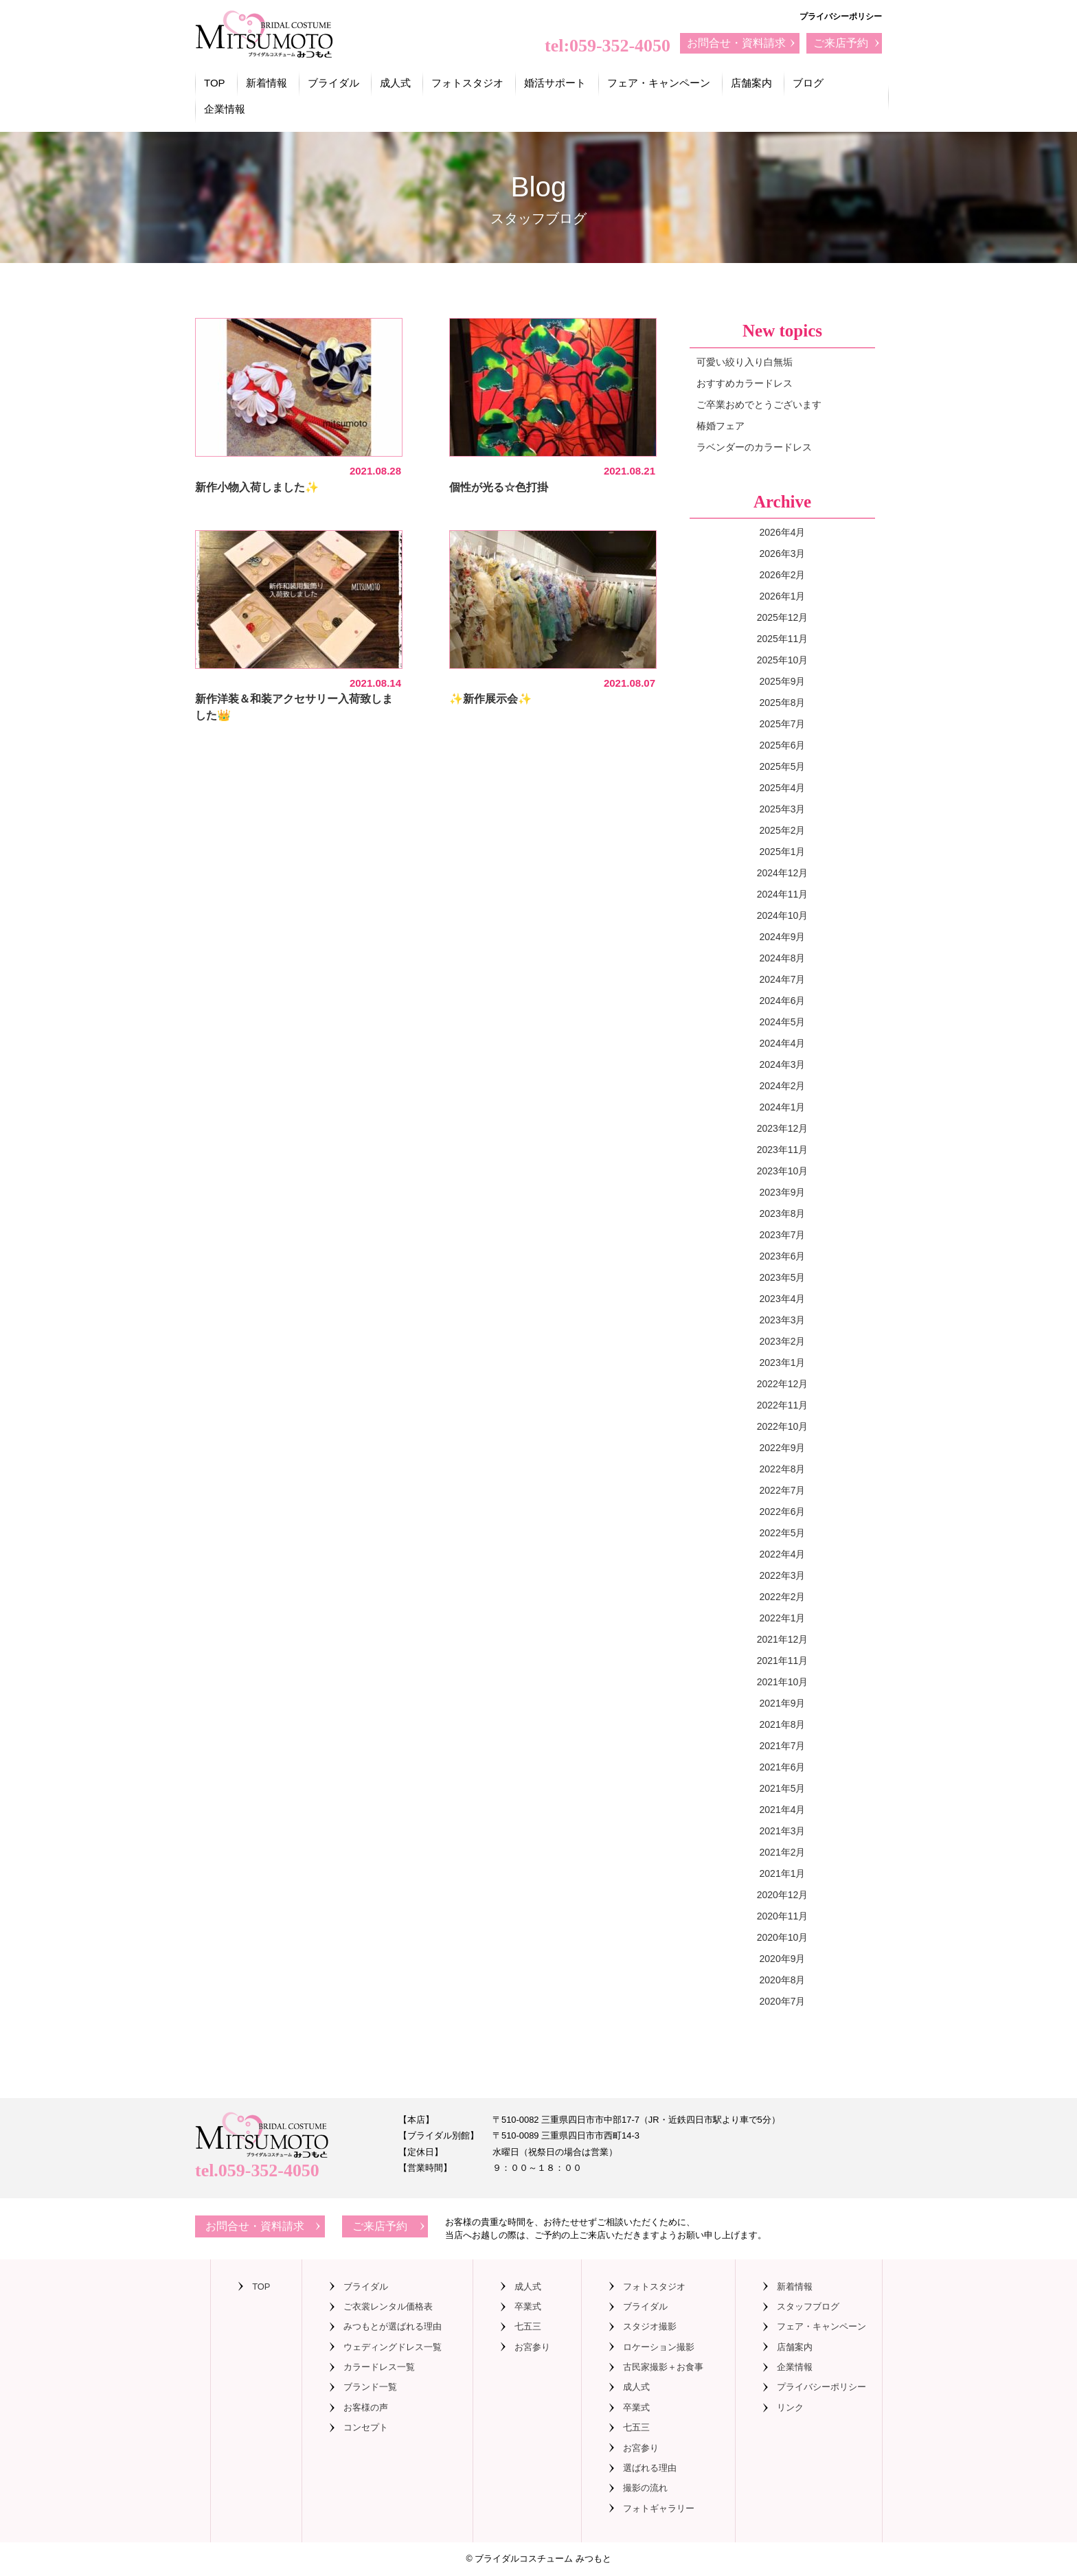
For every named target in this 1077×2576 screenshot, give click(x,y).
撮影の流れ (645, 2488)
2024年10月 (782, 915)
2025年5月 (783, 766)
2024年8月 (783, 958)
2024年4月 (783, 1043)
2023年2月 (783, 1341)
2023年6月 (783, 1256)
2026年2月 (783, 574)
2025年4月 (783, 787)
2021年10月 (782, 1681)
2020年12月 (782, 1894)
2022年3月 (783, 1575)
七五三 (527, 2326)
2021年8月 (783, 1724)
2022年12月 (782, 1383)
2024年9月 (783, 936)
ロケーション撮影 (658, 2347)
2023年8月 (783, 1213)
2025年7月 (783, 723)
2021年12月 (782, 1639)
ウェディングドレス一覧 (392, 2347)
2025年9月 (783, 681)
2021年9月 (783, 1703)
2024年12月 (782, 872)
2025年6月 (783, 745)
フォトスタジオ (467, 83)
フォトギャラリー (658, 2508)
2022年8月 (783, 1468)
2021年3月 (783, 1830)
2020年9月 (783, 1958)
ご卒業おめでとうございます (758, 404)
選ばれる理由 (650, 2468)
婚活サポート (555, 83)
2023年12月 (782, 1128)
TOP (214, 83)
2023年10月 (782, 1170)
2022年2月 (783, 1596)
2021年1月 (783, 1873)
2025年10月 (782, 659)
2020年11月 (782, 1916)
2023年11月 (782, 1149)
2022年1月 (783, 1617)
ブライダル (333, 83)
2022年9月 (783, 1447)
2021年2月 (783, 1852)
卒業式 (527, 2306)
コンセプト (365, 2427)
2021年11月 (782, 1660)
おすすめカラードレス (744, 383)
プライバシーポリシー (841, 16)
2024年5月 (783, 1021)
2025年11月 (782, 638)
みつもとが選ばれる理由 (392, 2326)
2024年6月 (783, 1000)
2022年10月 (782, 1426)
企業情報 (224, 109)
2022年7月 (783, 1490)
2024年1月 (783, 1107)
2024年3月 (783, 1064)
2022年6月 (783, 1511)
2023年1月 (783, 1362)
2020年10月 (782, 1937)
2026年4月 (783, 532)
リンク (790, 2407)
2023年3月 (783, 1319)
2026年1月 (783, 596)
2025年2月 (783, 830)
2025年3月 (783, 808)
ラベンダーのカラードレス (754, 447)
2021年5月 (783, 1788)
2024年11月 (782, 894)
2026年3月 (783, 553)
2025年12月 (782, 617)
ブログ (808, 83)
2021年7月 (783, 1745)
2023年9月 (783, 1192)
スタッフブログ (808, 2306)
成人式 (395, 83)
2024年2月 (783, 1085)
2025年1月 (783, 851)
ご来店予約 (840, 43)
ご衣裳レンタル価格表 (388, 2306)
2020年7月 (783, 2001)
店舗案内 (751, 83)
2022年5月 (783, 1532)
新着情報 (266, 83)
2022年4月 (783, 1554)
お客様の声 (365, 2407)
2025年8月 (783, 702)
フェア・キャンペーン (658, 83)
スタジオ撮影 (650, 2326)
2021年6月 (783, 1767)
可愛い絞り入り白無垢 (744, 361)
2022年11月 (782, 1405)
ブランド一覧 (370, 2387)
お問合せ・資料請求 (736, 43)
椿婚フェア (720, 425)
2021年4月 (783, 1809)
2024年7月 (783, 979)
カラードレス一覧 (379, 2367)
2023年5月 (783, 1277)
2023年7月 (783, 1234)
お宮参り (532, 2347)
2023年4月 (783, 1298)
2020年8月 (783, 1979)
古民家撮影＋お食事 (663, 2367)
